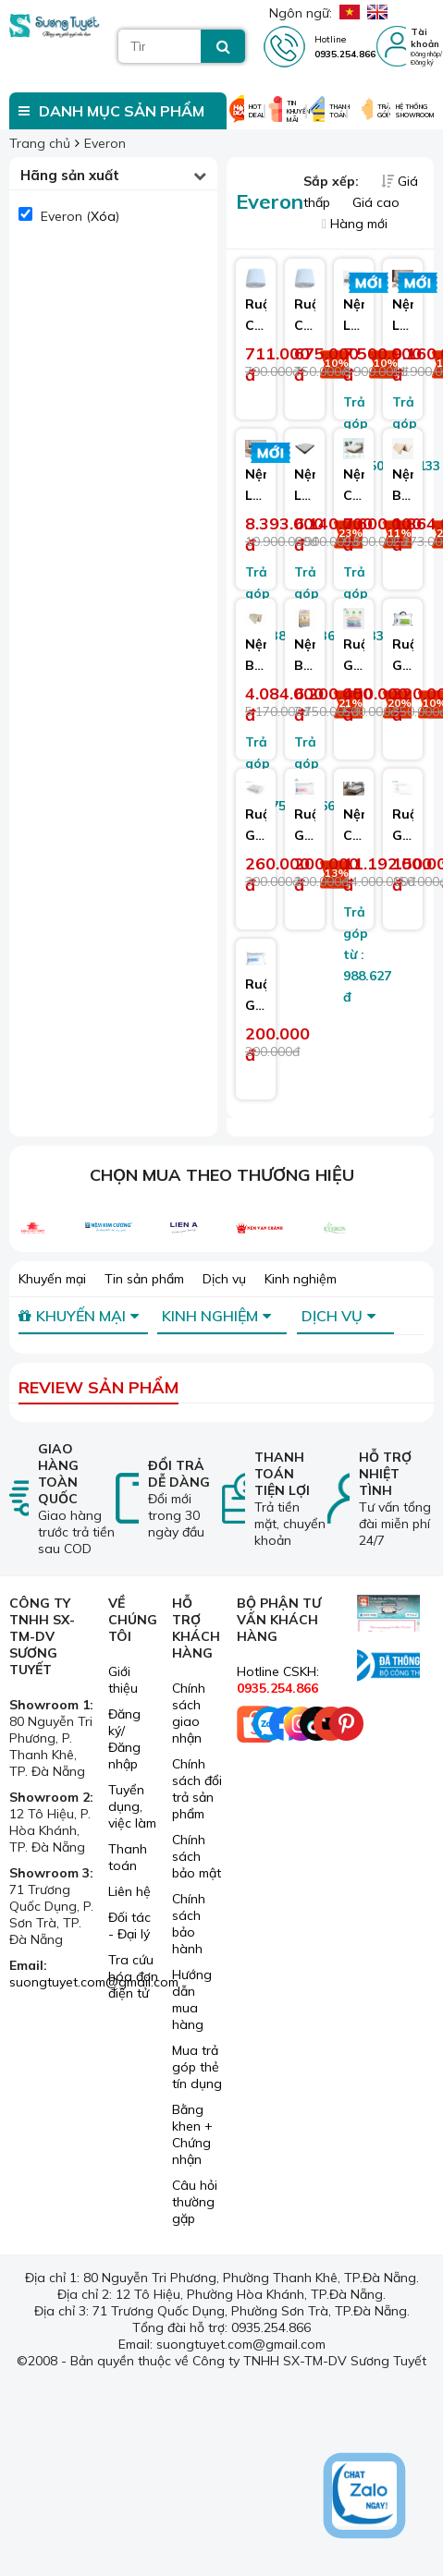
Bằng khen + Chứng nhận (192, 2134)
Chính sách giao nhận (188, 1713)
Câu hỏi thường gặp (194, 2202)
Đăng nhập (425, 54)
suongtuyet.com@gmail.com (93, 1982)
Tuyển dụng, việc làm (132, 1806)
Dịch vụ (224, 1278)
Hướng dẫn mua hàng (192, 1999)
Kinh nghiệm (301, 1278)
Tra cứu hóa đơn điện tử (133, 1976)
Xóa (103, 216)
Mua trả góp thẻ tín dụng (197, 2067)
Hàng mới (355, 223)
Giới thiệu (123, 1679)
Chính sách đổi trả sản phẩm (197, 1789)
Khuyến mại (52, 1278)
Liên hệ (129, 1891)
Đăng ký (422, 62)
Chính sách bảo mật (196, 1856)
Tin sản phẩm (144, 1278)
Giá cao (376, 202)
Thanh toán (127, 1857)
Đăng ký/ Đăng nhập (124, 1739)
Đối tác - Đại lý (129, 1925)
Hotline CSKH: (278, 1679)
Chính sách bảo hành (188, 1923)
